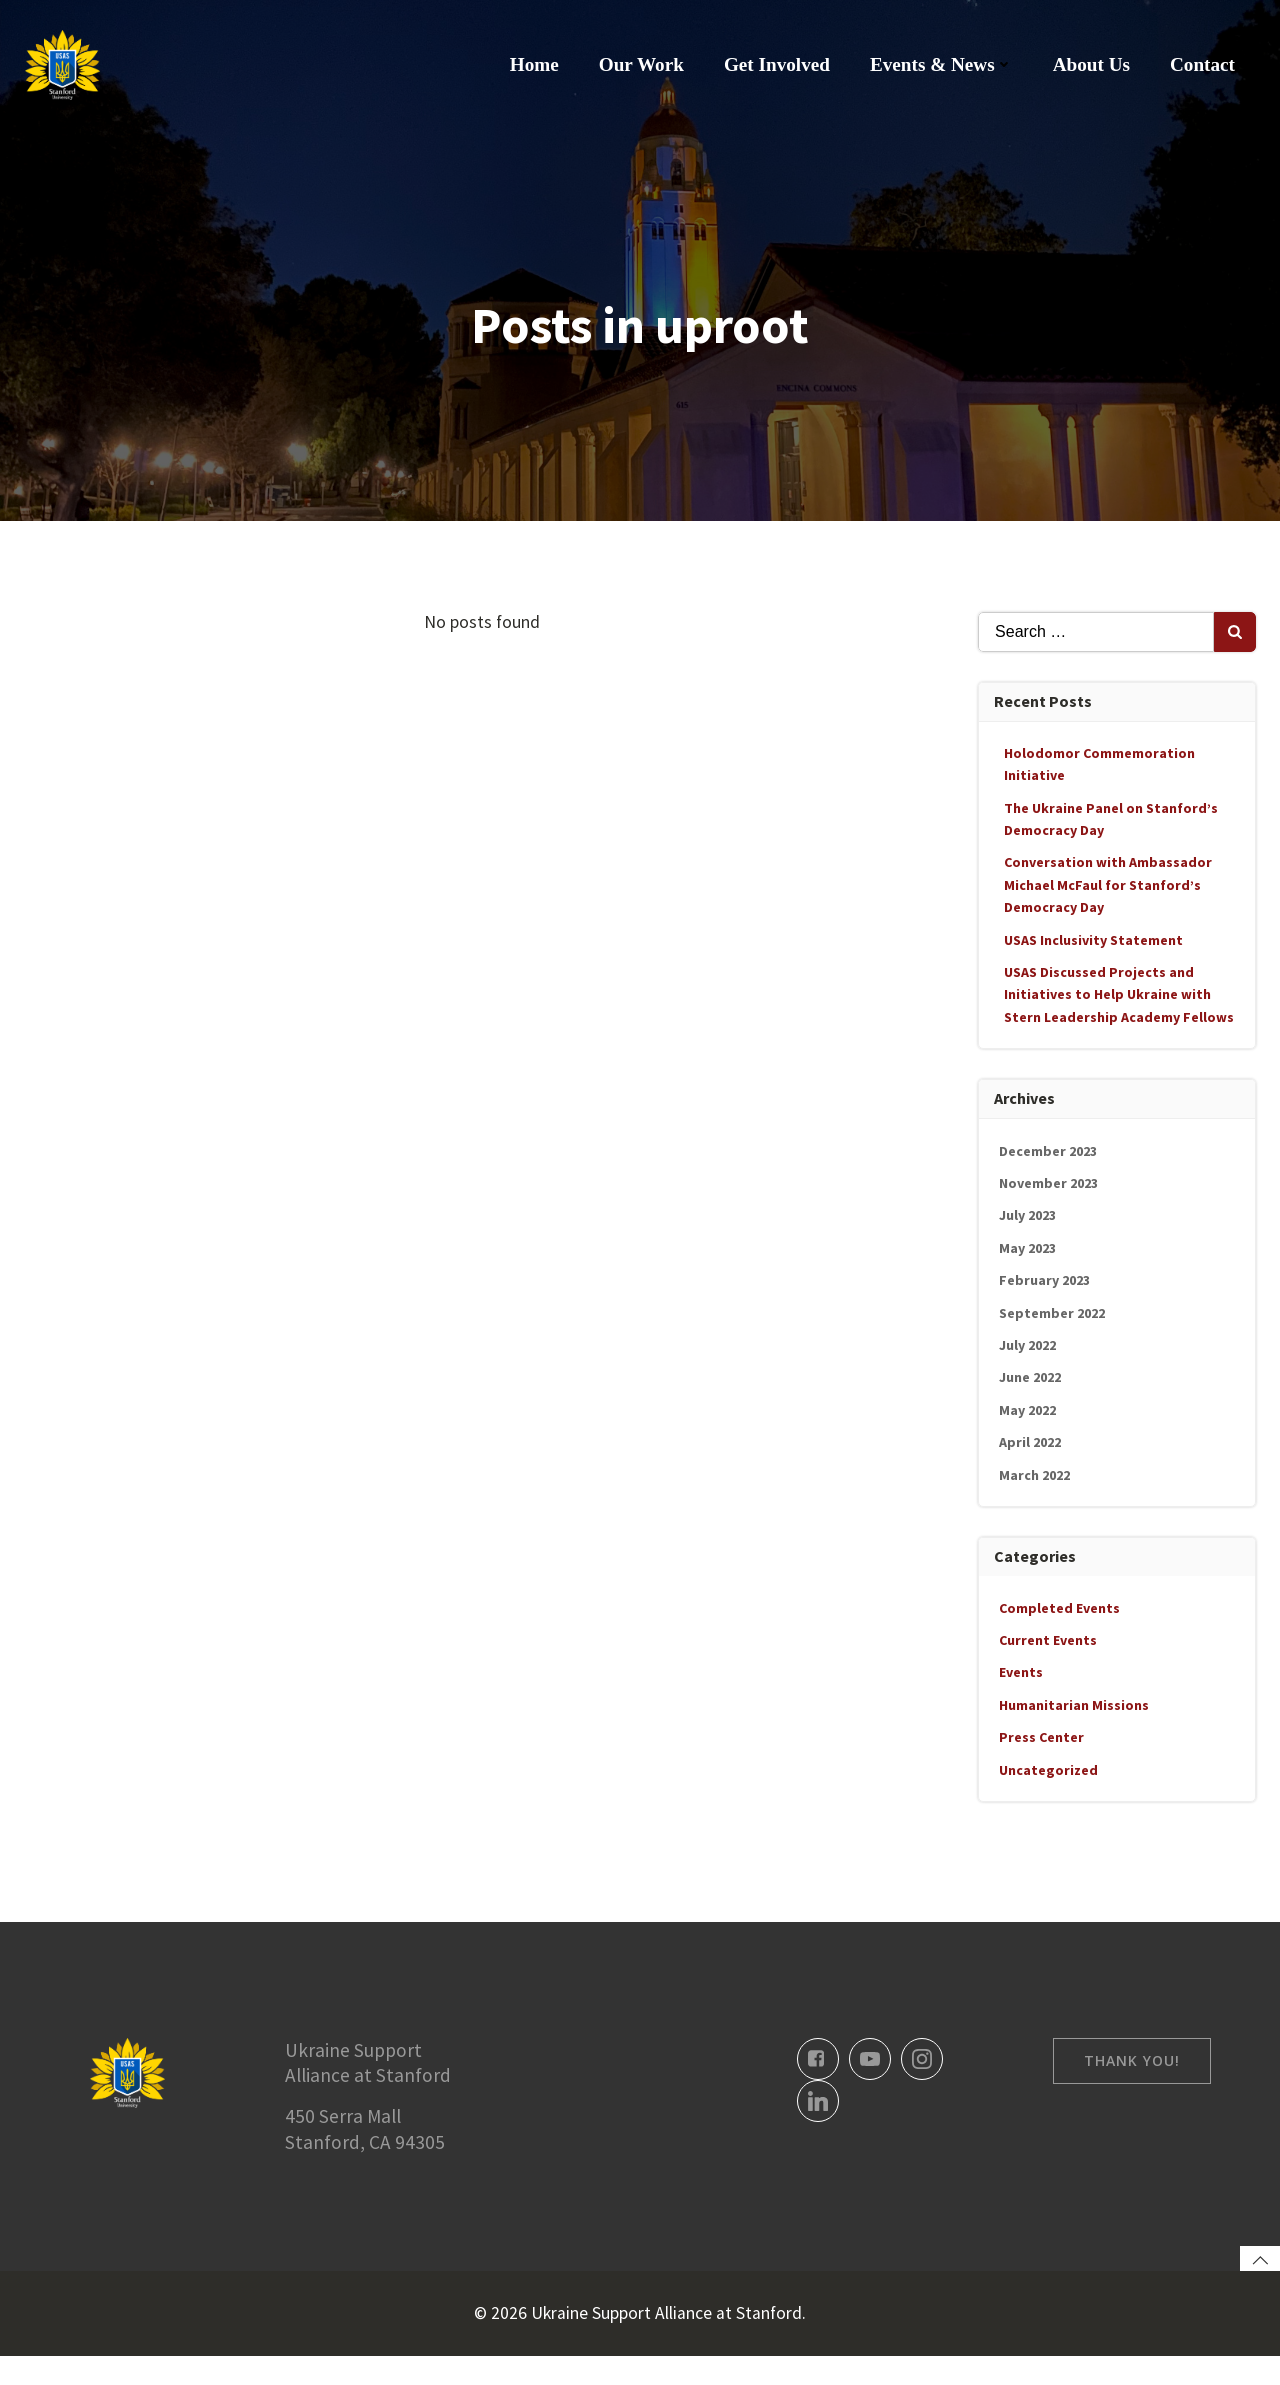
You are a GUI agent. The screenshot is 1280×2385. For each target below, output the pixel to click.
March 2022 (1035, 1474)
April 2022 (1031, 1441)
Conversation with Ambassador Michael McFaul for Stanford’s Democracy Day (1109, 883)
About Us (1092, 64)
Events (1022, 1671)
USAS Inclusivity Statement (1094, 939)
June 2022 (1031, 1376)
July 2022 (1028, 1344)
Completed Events (1060, 1607)
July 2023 (1028, 1215)
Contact (1203, 64)
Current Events (1049, 1639)
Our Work (642, 64)
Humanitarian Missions (1075, 1704)
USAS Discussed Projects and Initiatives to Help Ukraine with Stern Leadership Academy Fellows (1120, 993)
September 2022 (1053, 1312)
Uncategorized (1049, 1769)
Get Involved (778, 64)
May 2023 (1028, 1247)
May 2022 (1028, 1409)
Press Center (1042, 1736)
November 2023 (1049, 1182)
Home (535, 64)
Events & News (942, 64)
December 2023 (1049, 1150)
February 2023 (1045, 1279)
